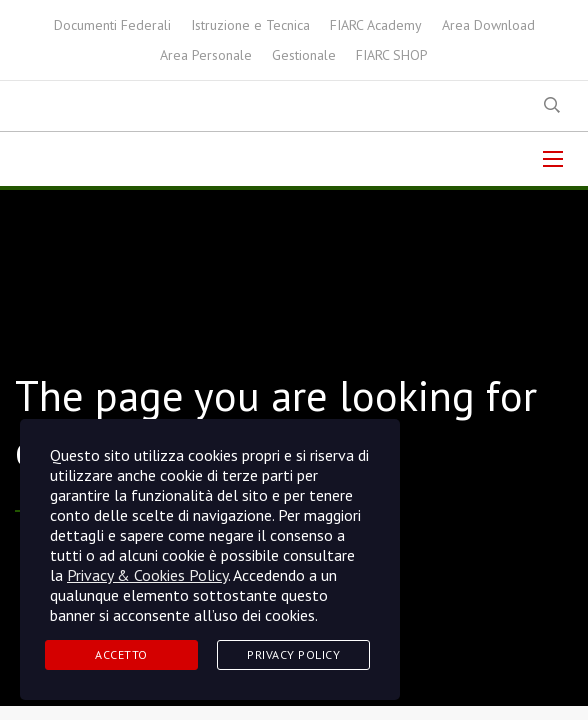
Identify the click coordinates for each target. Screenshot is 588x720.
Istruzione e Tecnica (250, 25)
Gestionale (304, 55)
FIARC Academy (376, 25)
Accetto (121, 654)
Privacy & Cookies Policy (147, 575)
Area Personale (206, 55)
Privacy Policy (293, 654)
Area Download (488, 25)
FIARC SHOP (392, 55)
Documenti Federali (112, 25)
